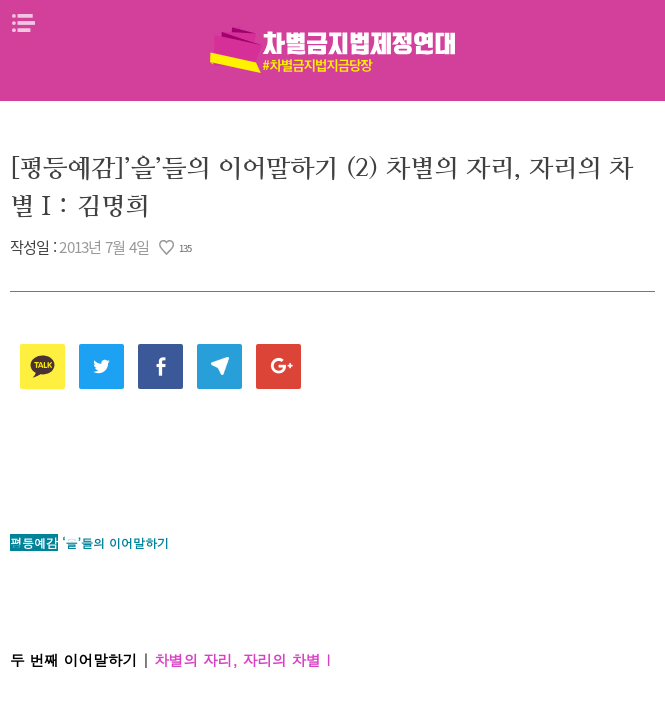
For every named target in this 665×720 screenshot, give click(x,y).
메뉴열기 (23, 23)
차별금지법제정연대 (333, 50)
